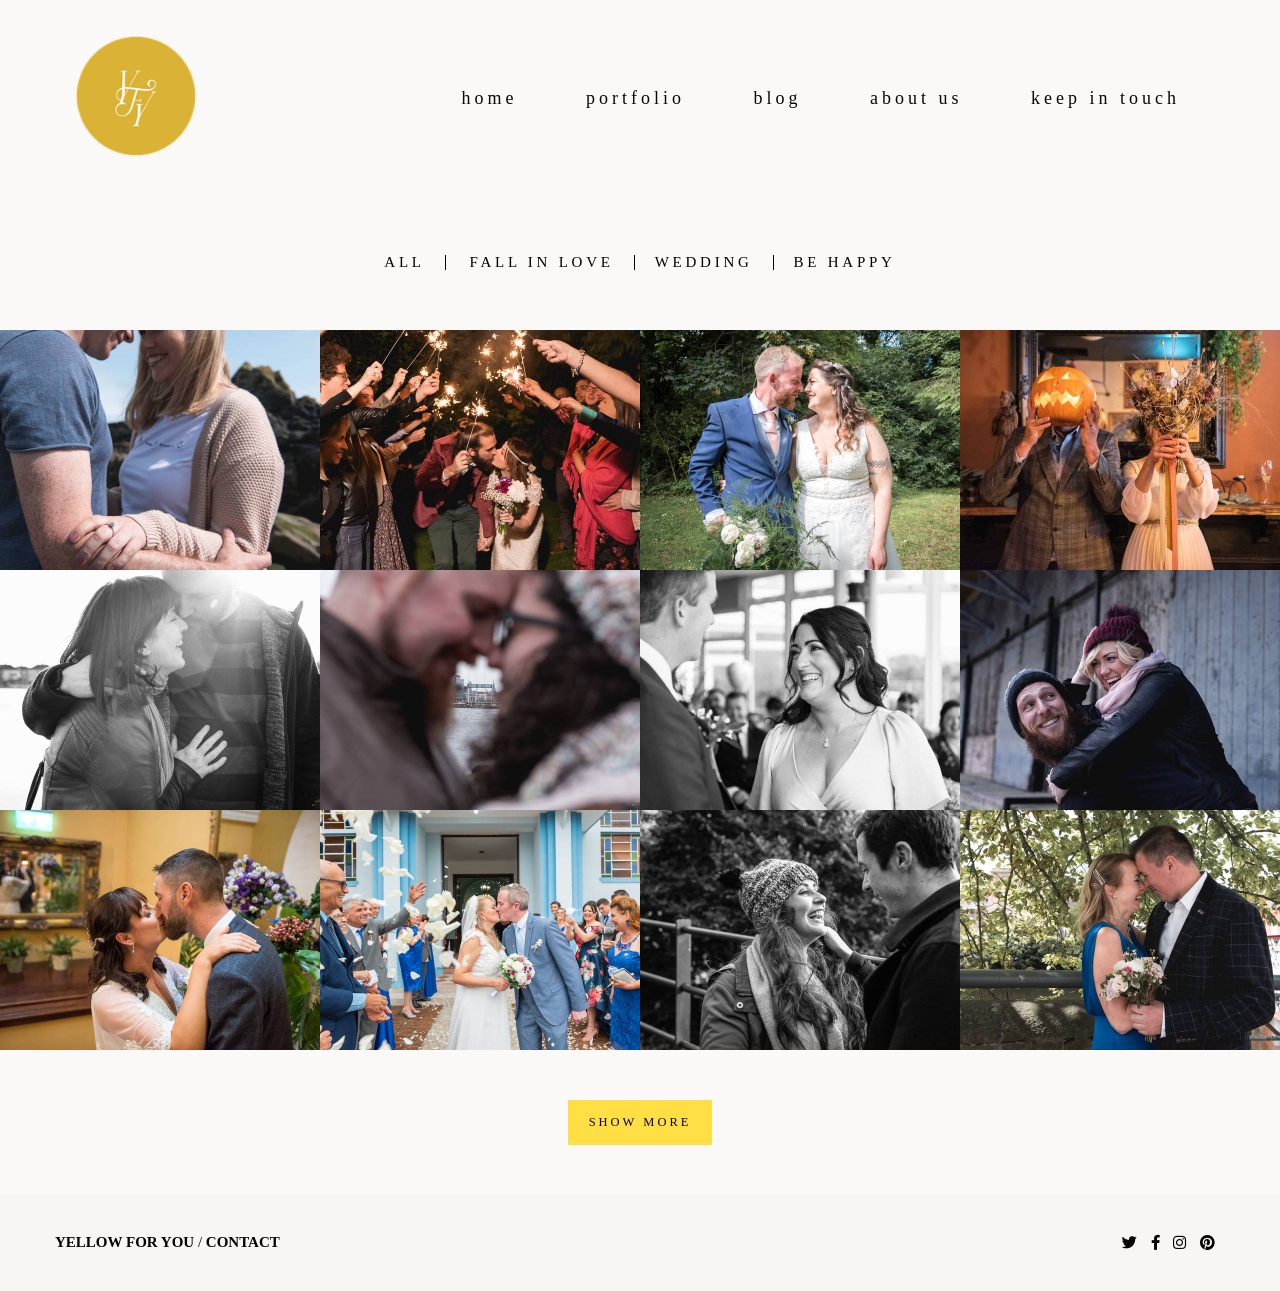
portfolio (635, 98)
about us (916, 98)
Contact (243, 1242)
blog (778, 98)
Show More (640, 1122)
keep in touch (1105, 98)
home (490, 98)
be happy (845, 262)
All (404, 262)
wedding (704, 262)
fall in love (542, 262)
